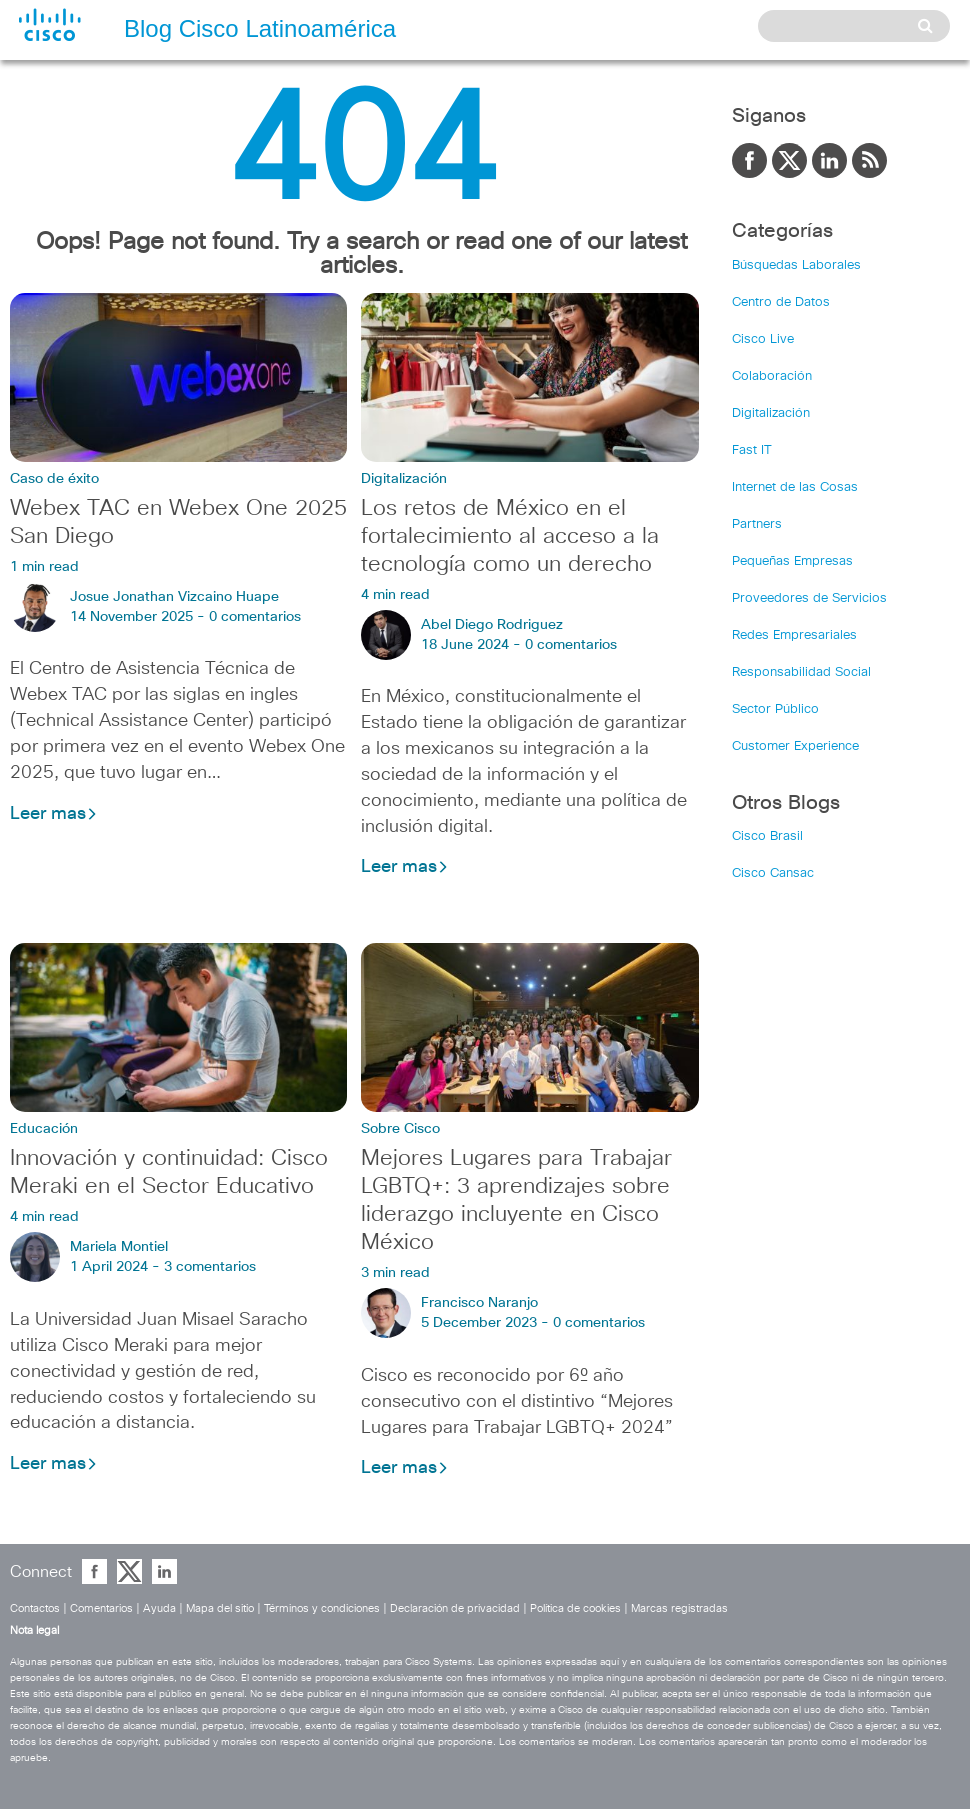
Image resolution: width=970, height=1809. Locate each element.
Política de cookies (575, 1608)
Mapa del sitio (220, 1608)
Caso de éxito (54, 479)
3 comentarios (210, 1267)
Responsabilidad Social (801, 672)
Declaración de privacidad (455, 1608)
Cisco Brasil (767, 836)
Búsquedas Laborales (796, 265)
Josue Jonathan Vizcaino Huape (174, 597)
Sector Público (775, 709)
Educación (44, 1129)
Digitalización (404, 479)
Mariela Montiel (119, 1247)
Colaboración (772, 376)
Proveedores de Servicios (809, 598)
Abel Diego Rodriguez (492, 625)
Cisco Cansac (773, 873)
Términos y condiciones (322, 1608)
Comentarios (101, 1608)
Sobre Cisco (400, 1129)
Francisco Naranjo (479, 1303)
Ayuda (159, 1608)
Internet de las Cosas (795, 487)
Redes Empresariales (794, 635)
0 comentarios (255, 617)
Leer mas (54, 814)
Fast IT (752, 450)
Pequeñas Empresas (792, 561)
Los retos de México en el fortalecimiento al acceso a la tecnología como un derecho (510, 537)
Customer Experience (795, 746)
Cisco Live (763, 339)
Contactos (35, 1608)
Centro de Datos (781, 302)
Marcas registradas (679, 1608)
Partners (757, 524)
